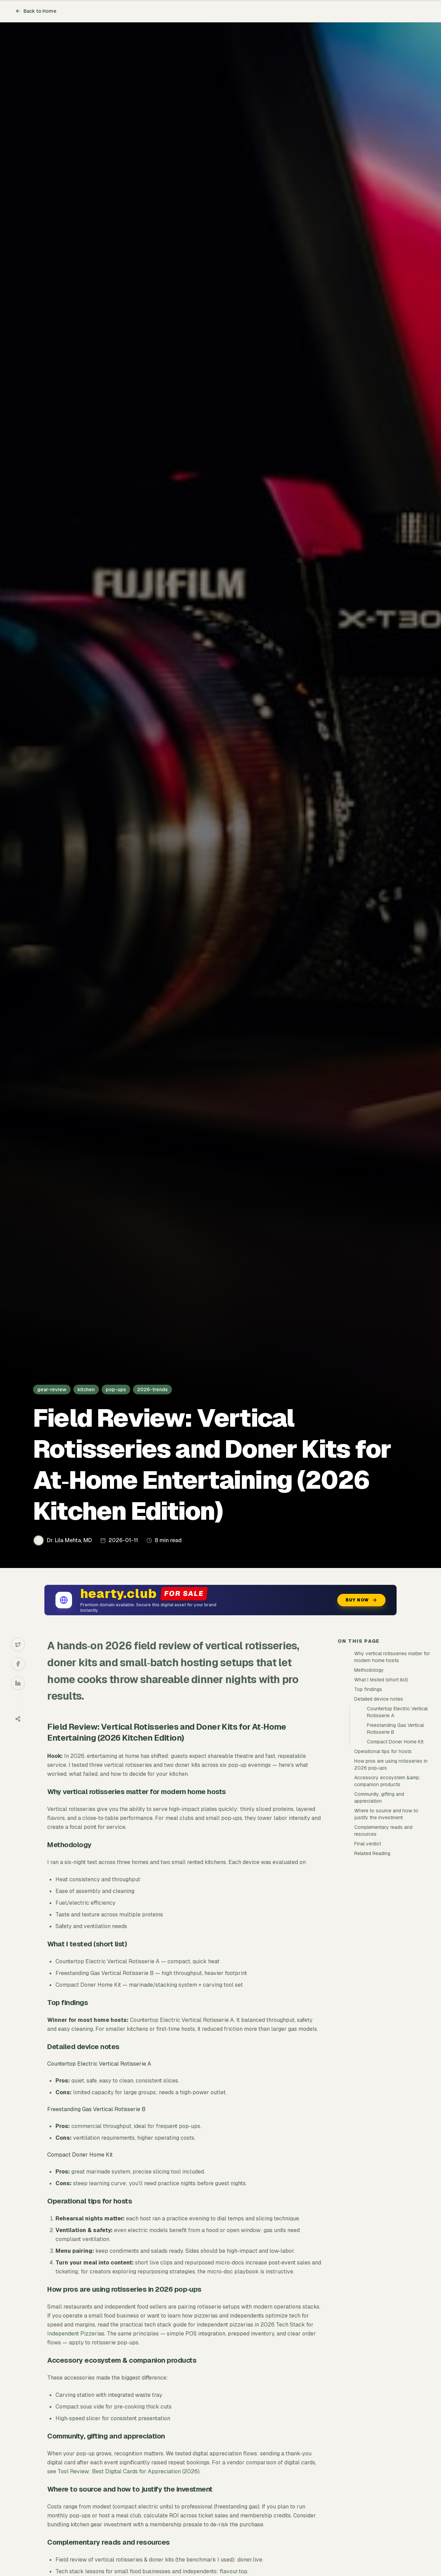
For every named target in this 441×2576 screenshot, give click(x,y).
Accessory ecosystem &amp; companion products (387, 1781)
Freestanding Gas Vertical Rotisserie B (395, 1728)
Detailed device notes (378, 1699)
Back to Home (36, 11)
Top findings (368, 1689)
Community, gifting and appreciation (379, 1797)
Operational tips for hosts (383, 1751)
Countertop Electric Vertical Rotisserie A (397, 1712)
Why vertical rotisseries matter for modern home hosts (392, 1656)
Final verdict (367, 1844)
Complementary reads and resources (383, 1830)
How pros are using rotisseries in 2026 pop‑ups (391, 1764)
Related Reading (372, 1853)
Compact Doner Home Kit (395, 1742)
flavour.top (233, 2571)
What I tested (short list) (381, 1680)
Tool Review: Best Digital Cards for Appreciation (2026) (128, 2471)
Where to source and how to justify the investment (386, 1814)
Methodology (369, 1670)
